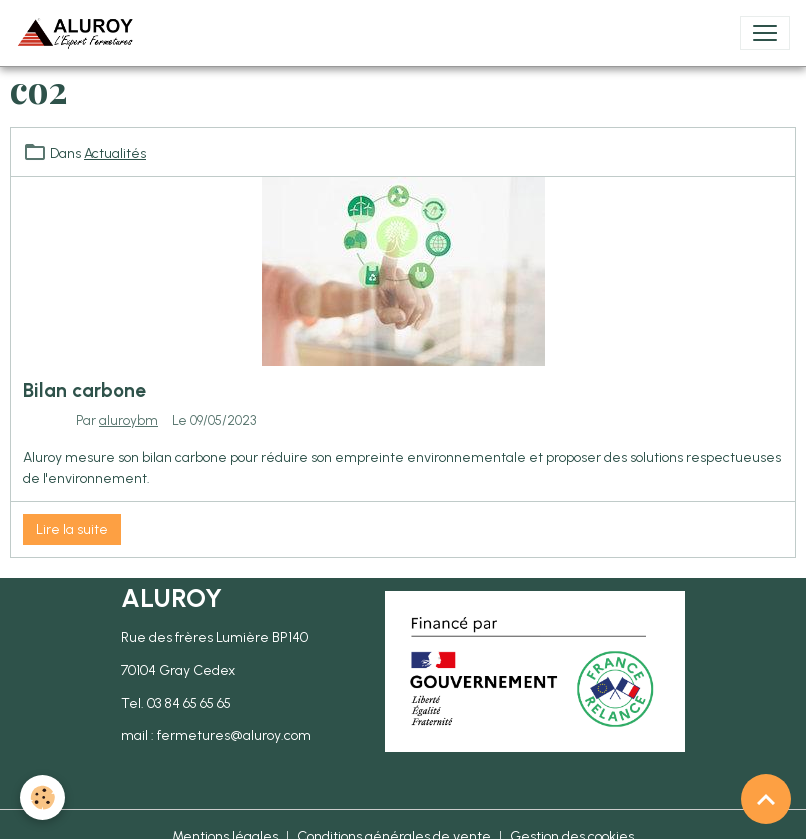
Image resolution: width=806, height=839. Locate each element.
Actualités (115, 153)
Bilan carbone (84, 390)
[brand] (79, 33)
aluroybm (128, 420)
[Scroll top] (766, 799)
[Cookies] (42, 797)
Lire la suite (72, 529)
